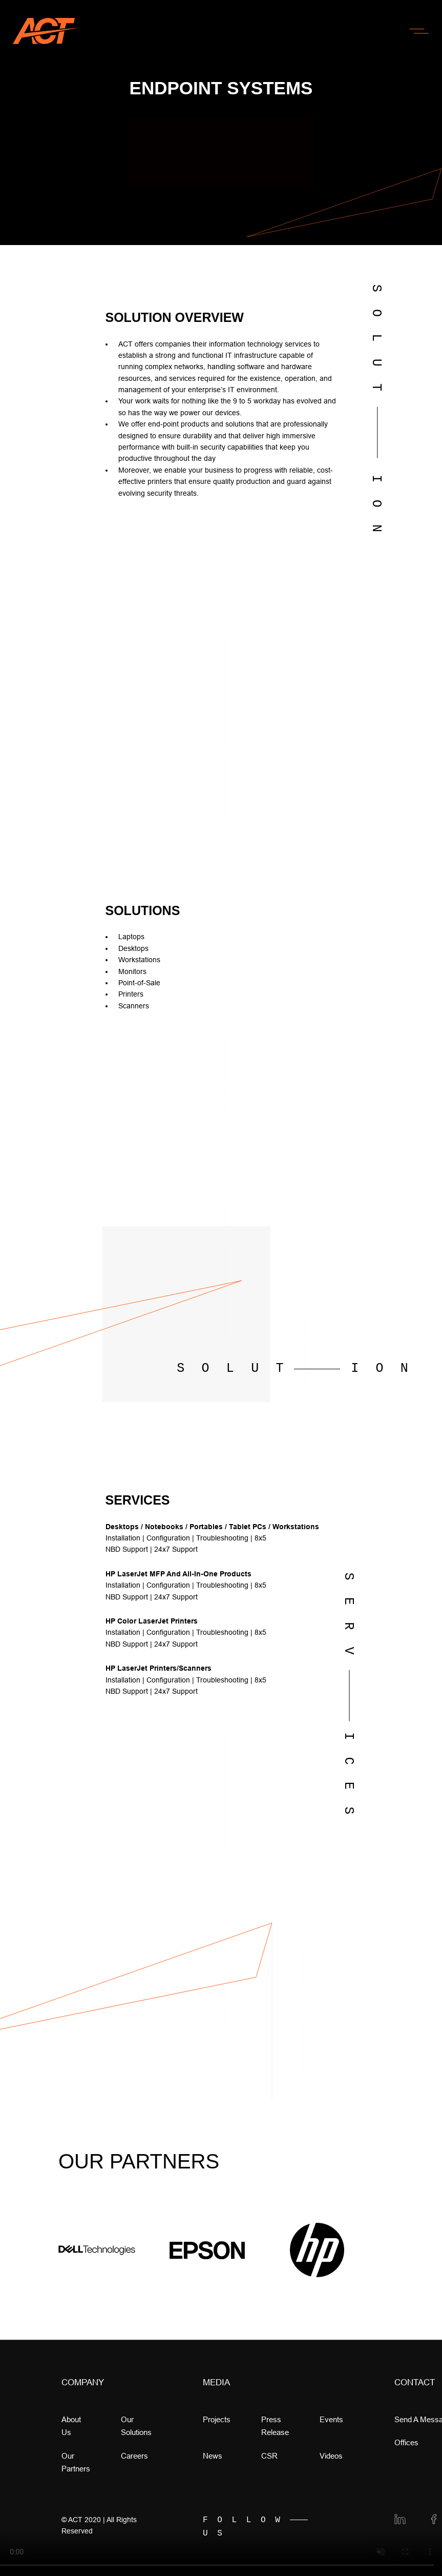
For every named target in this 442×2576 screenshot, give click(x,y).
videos (331, 2455)
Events (331, 2419)
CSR (269, 2455)
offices (406, 2442)
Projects (216, 2419)
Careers (134, 2455)
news (212, 2455)
